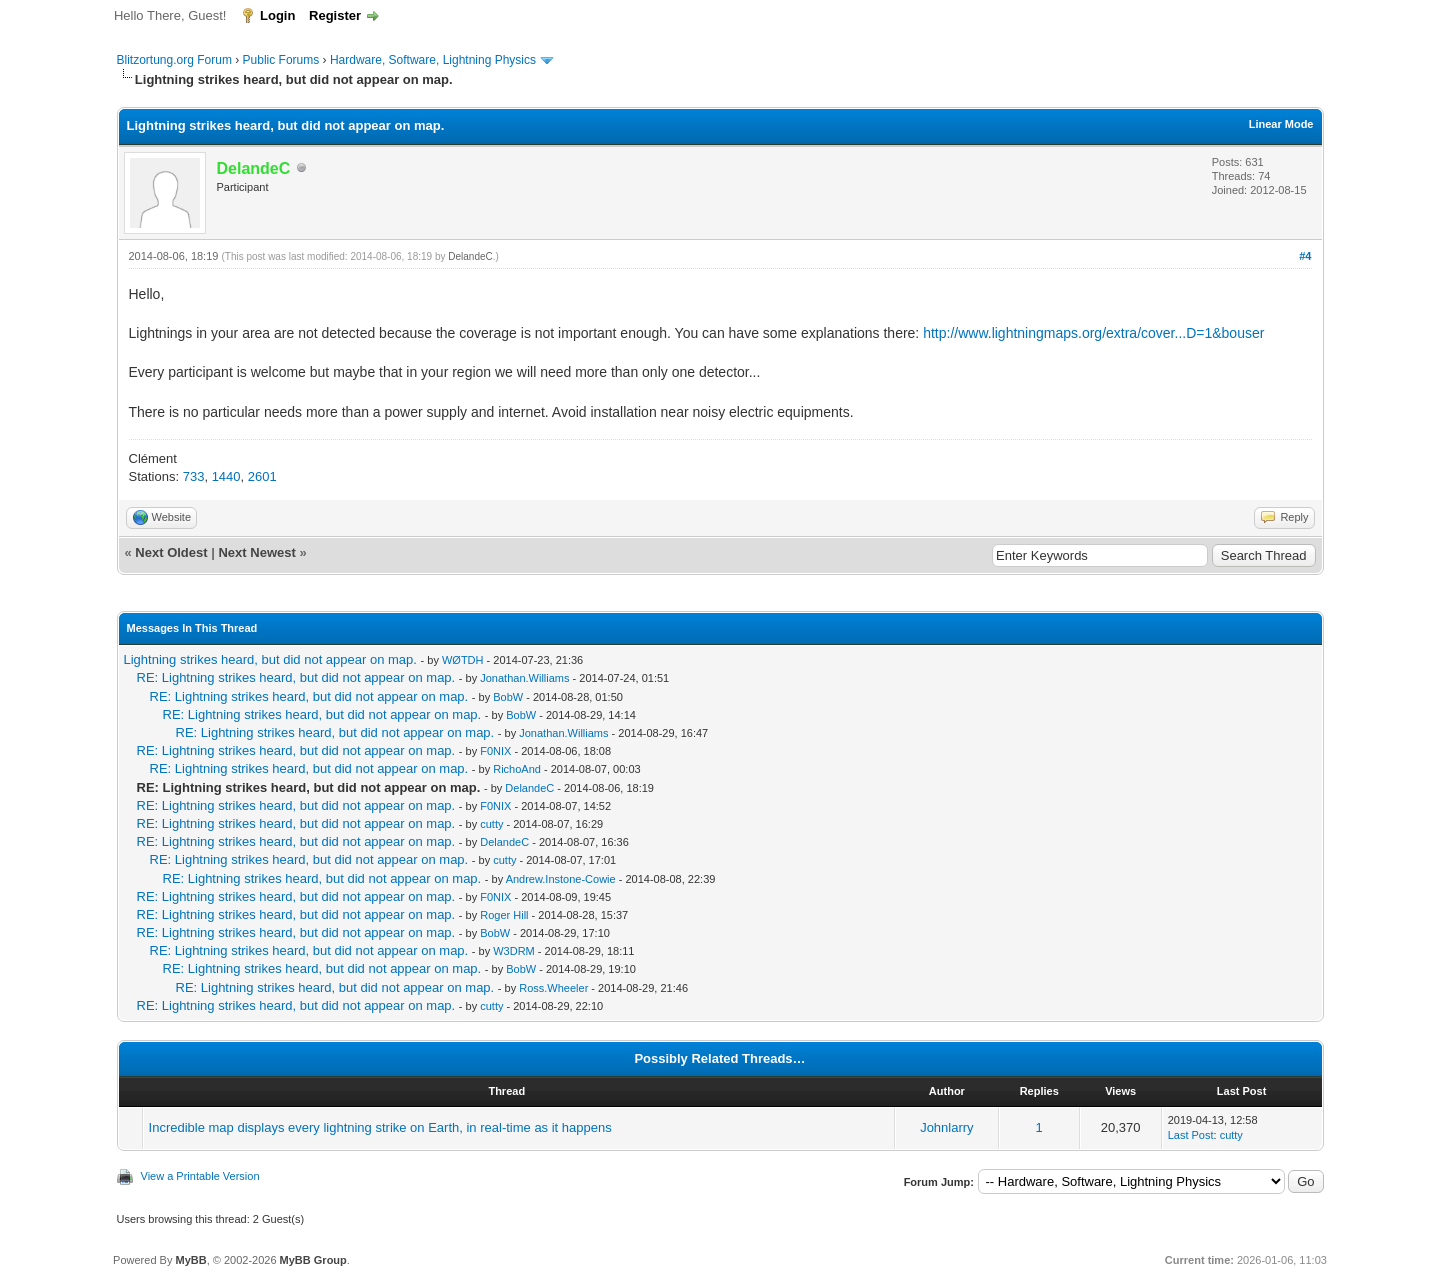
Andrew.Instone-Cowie (561, 879)
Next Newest (256, 552)
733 (194, 476)
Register (335, 15)
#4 (1305, 256)
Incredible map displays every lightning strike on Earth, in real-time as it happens (380, 1127)
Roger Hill (504, 915)
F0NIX (495, 751)
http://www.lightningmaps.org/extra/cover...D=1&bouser (1093, 333)
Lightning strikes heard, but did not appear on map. (270, 659)
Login (277, 15)
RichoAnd (517, 769)
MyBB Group (313, 1260)
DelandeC (470, 256)
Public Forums (281, 60)
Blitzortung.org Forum (174, 60)
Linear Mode (1281, 124)
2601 (262, 476)
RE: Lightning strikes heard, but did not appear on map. (296, 677)
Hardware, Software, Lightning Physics (433, 60)
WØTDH (463, 660)
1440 (226, 476)
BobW (508, 697)
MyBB (190, 1260)
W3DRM (514, 951)
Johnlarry (946, 1127)
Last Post (1191, 1135)
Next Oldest (171, 552)
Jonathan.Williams (524, 678)
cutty (491, 824)
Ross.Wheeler (553, 988)
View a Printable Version (200, 1176)
